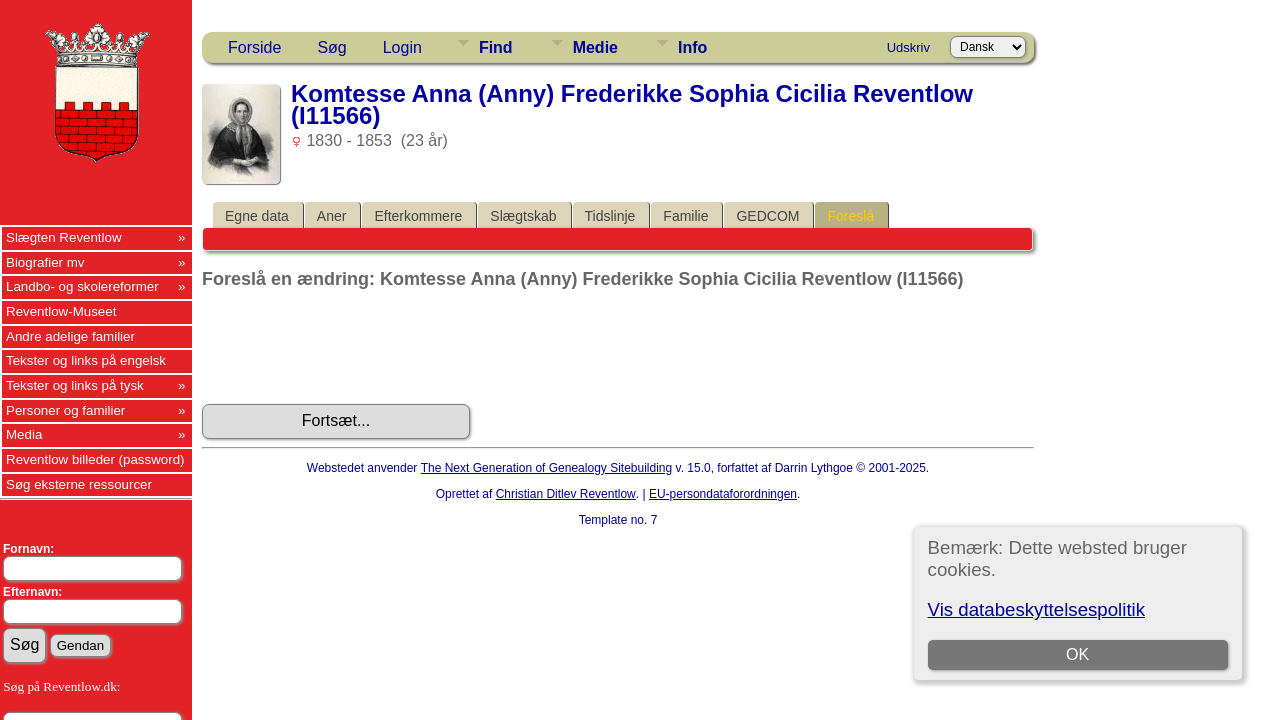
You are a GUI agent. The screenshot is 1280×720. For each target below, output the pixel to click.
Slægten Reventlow (64, 237)
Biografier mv (45, 262)
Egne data (257, 216)
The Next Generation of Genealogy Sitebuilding (547, 468)
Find (496, 47)
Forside (254, 47)
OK (1077, 654)
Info (692, 47)
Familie (685, 216)
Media (24, 434)
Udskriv (908, 47)
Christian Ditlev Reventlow (566, 494)
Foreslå (850, 216)
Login (402, 47)
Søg (331, 47)
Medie (595, 47)
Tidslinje (610, 216)
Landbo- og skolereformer (82, 286)
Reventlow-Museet (61, 311)
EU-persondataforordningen (723, 494)
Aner (332, 216)
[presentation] (354, 347)
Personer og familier (65, 410)
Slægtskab (523, 216)
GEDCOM (767, 216)
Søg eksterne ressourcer (79, 484)
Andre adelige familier (70, 336)
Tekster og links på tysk (75, 385)
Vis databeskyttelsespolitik (1036, 609)
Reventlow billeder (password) (95, 459)
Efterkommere (418, 216)
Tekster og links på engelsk (86, 360)
